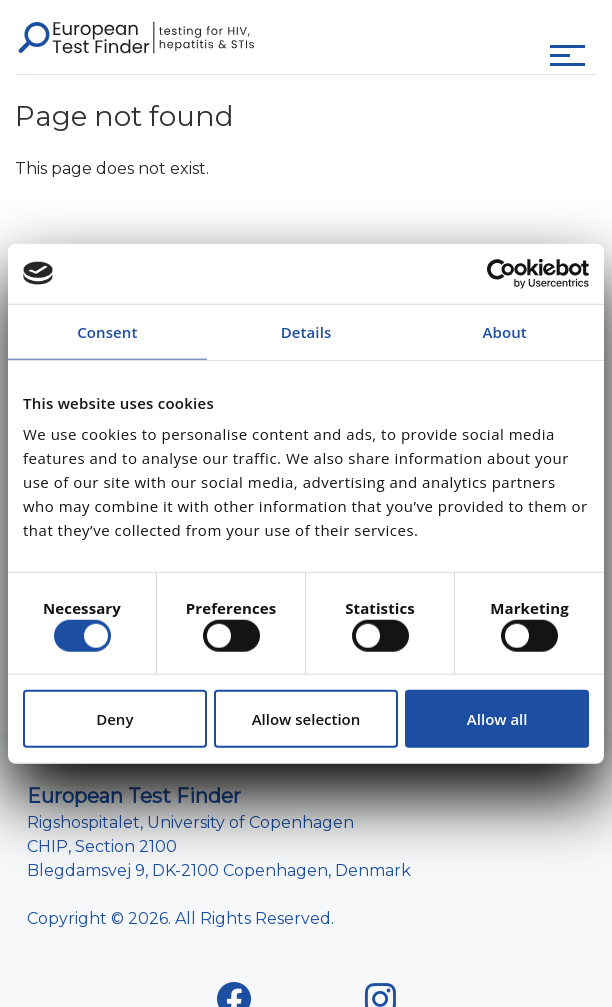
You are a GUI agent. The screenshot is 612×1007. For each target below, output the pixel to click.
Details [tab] (306, 331)
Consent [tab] (107, 331)
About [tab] (504, 331)
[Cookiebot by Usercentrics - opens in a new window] (501, 273)
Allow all (497, 719)
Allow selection (306, 719)
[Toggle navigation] (567, 55)
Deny (114, 719)
